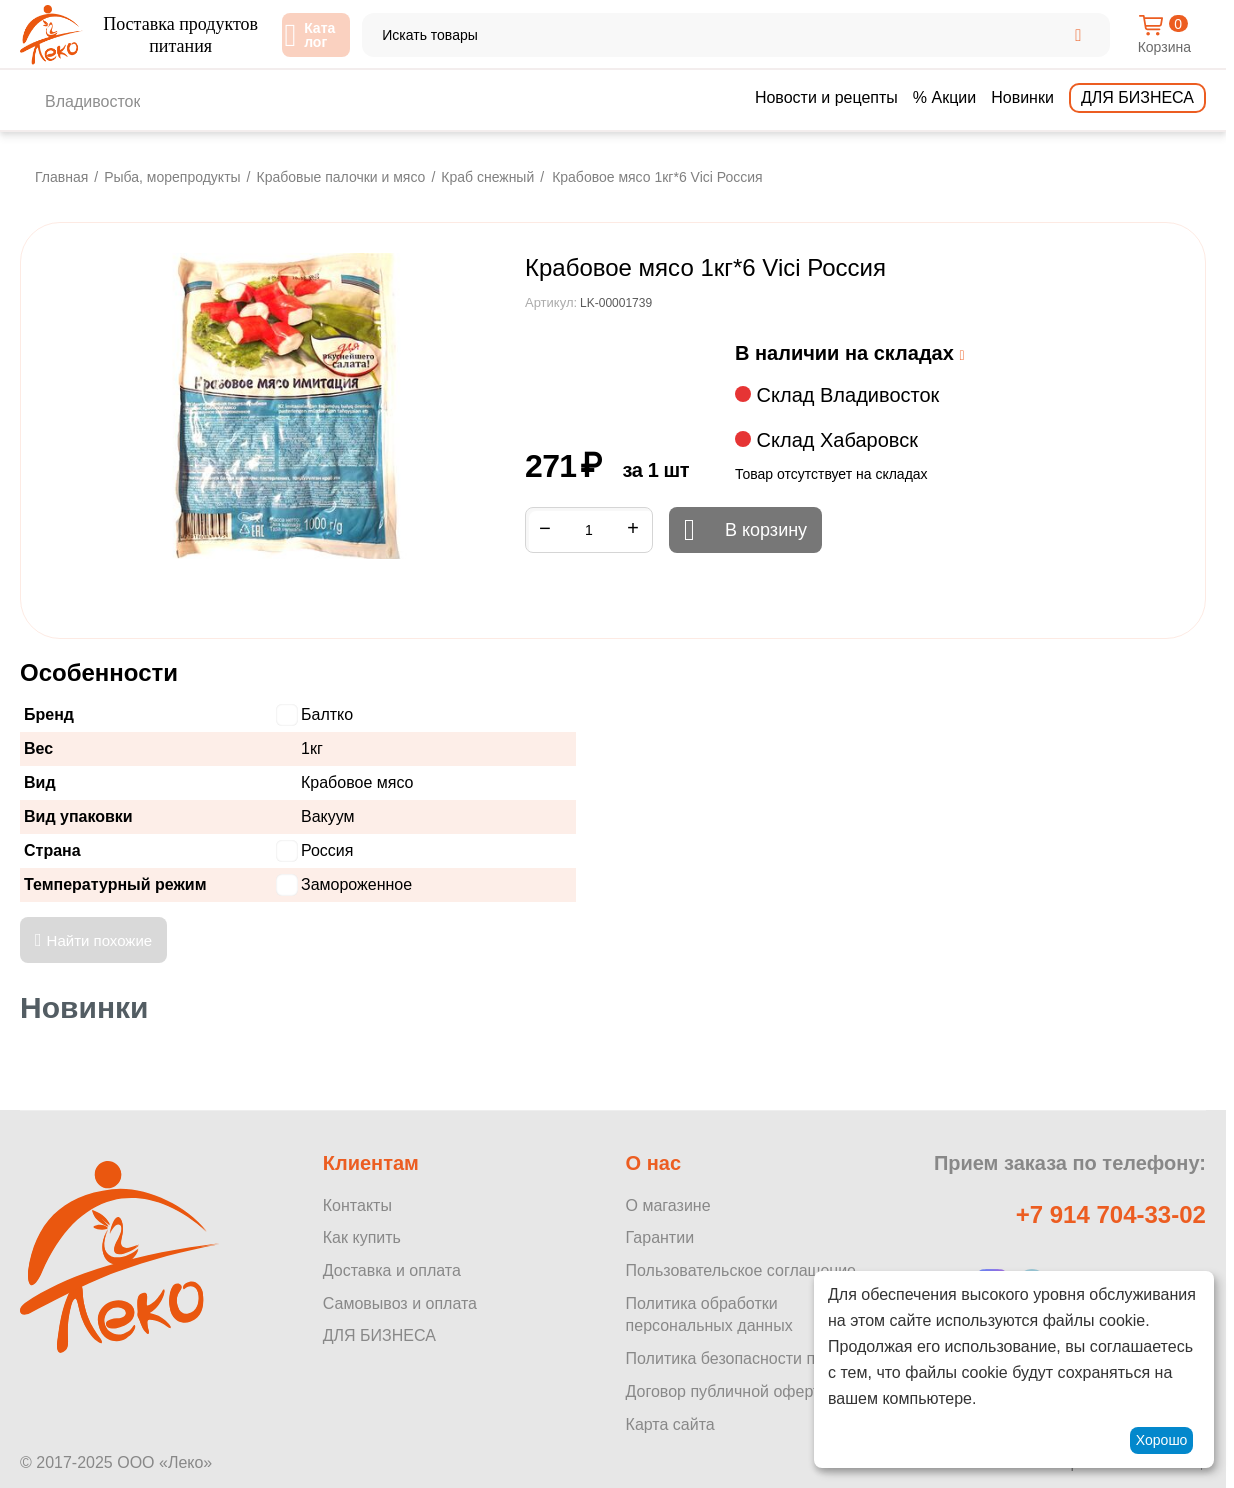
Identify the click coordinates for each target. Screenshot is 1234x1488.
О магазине (668, 1205)
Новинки (1022, 97)
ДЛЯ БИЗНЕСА (379, 1335)
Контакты (357, 1205)
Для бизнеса (1137, 97)
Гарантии (660, 1237)
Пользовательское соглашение (741, 1270)
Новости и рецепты (826, 97)
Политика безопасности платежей (752, 1358)
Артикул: (551, 302)
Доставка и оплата (392, 1270)
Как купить (362, 1237)
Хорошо (1162, 1440)
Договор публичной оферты (729, 1391)
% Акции (944, 97)
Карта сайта (670, 1424)
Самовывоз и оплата (400, 1303)
